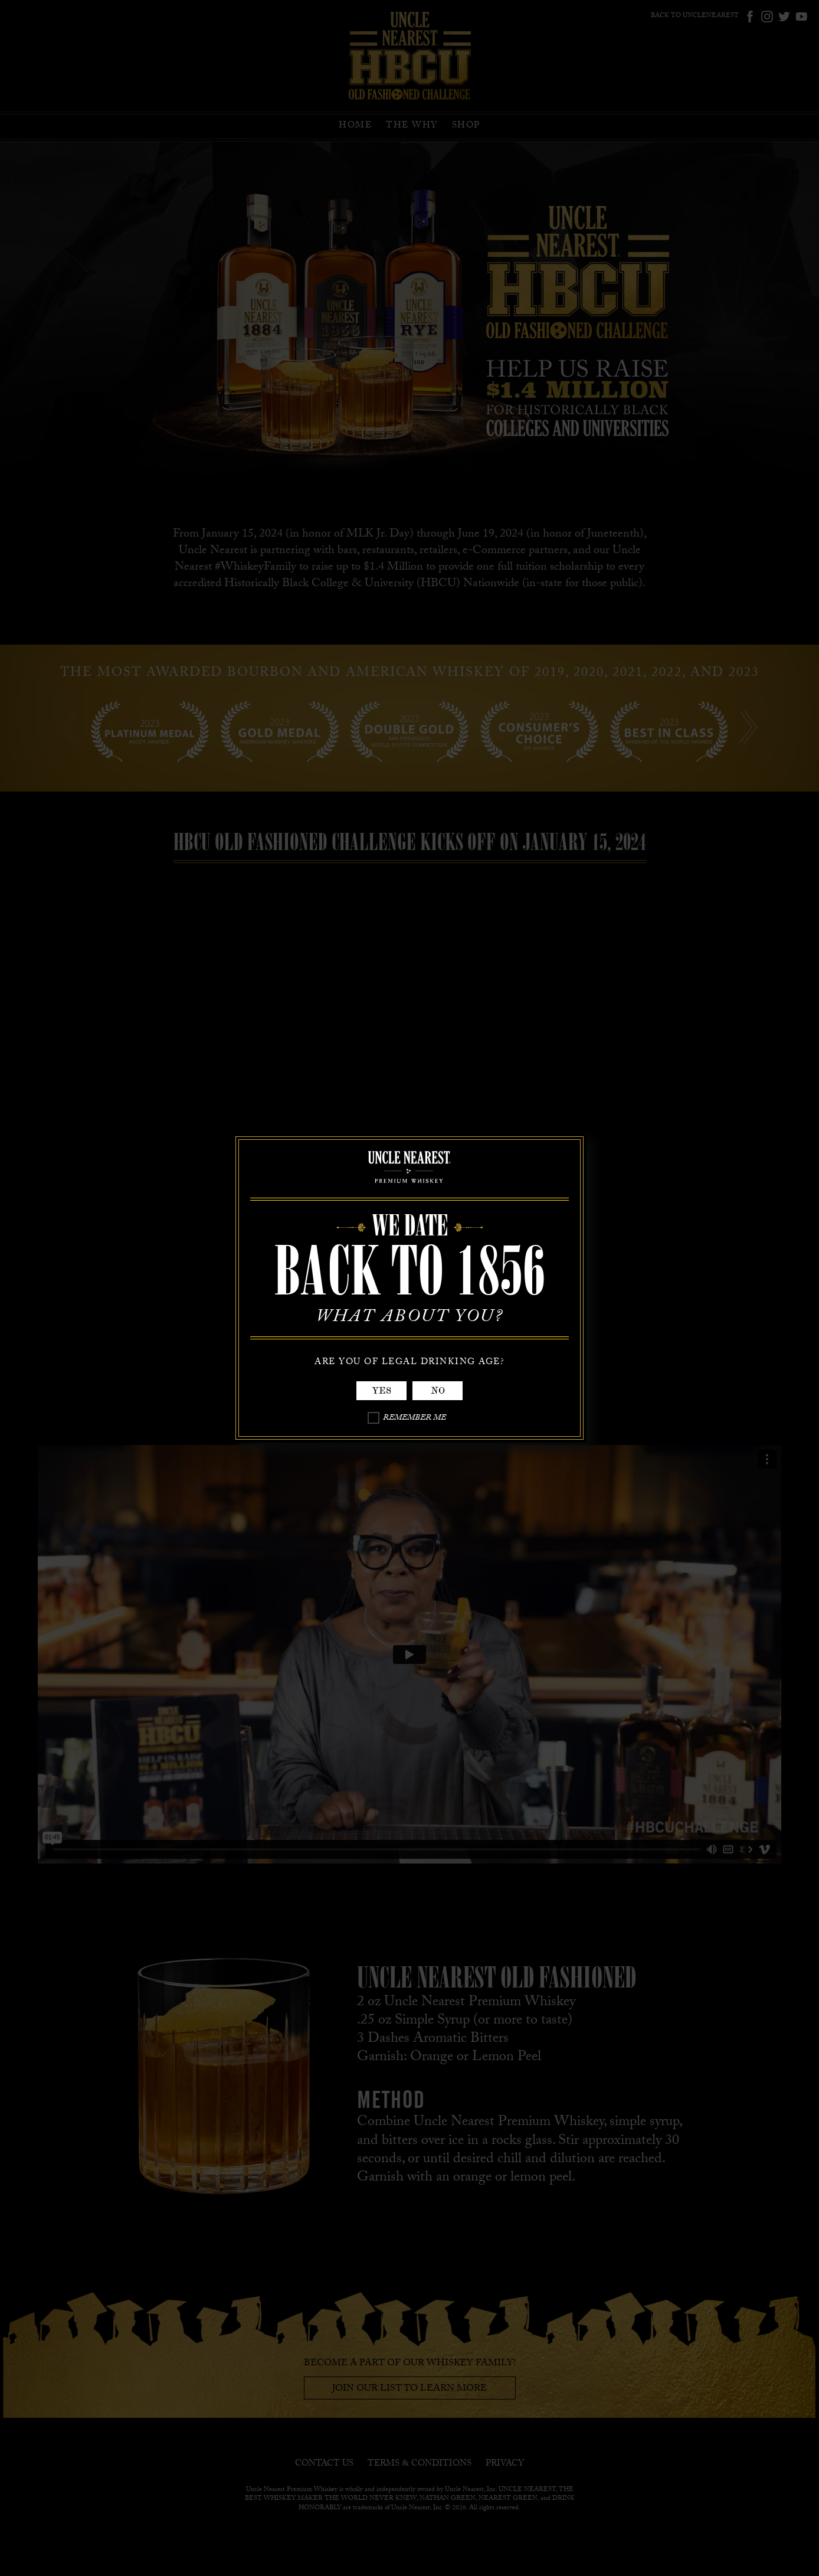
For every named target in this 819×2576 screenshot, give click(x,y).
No (438, 1391)
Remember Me (414, 1419)
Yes (381, 1391)
